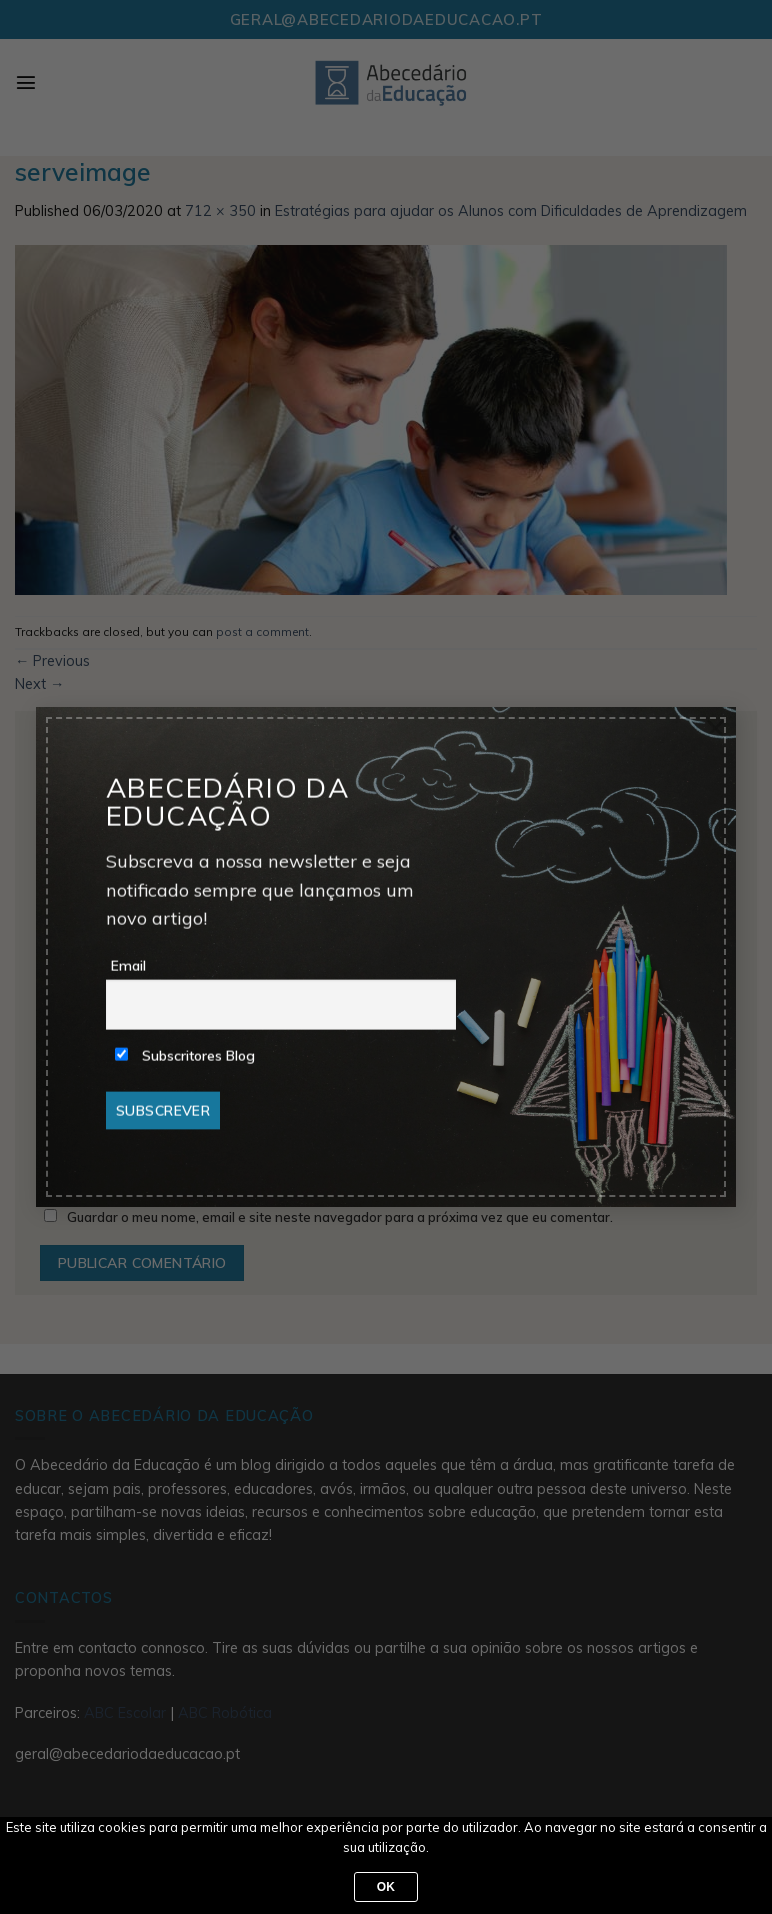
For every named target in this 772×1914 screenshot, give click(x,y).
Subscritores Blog (185, 1056)
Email (128, 966)
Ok (386, 1887)
